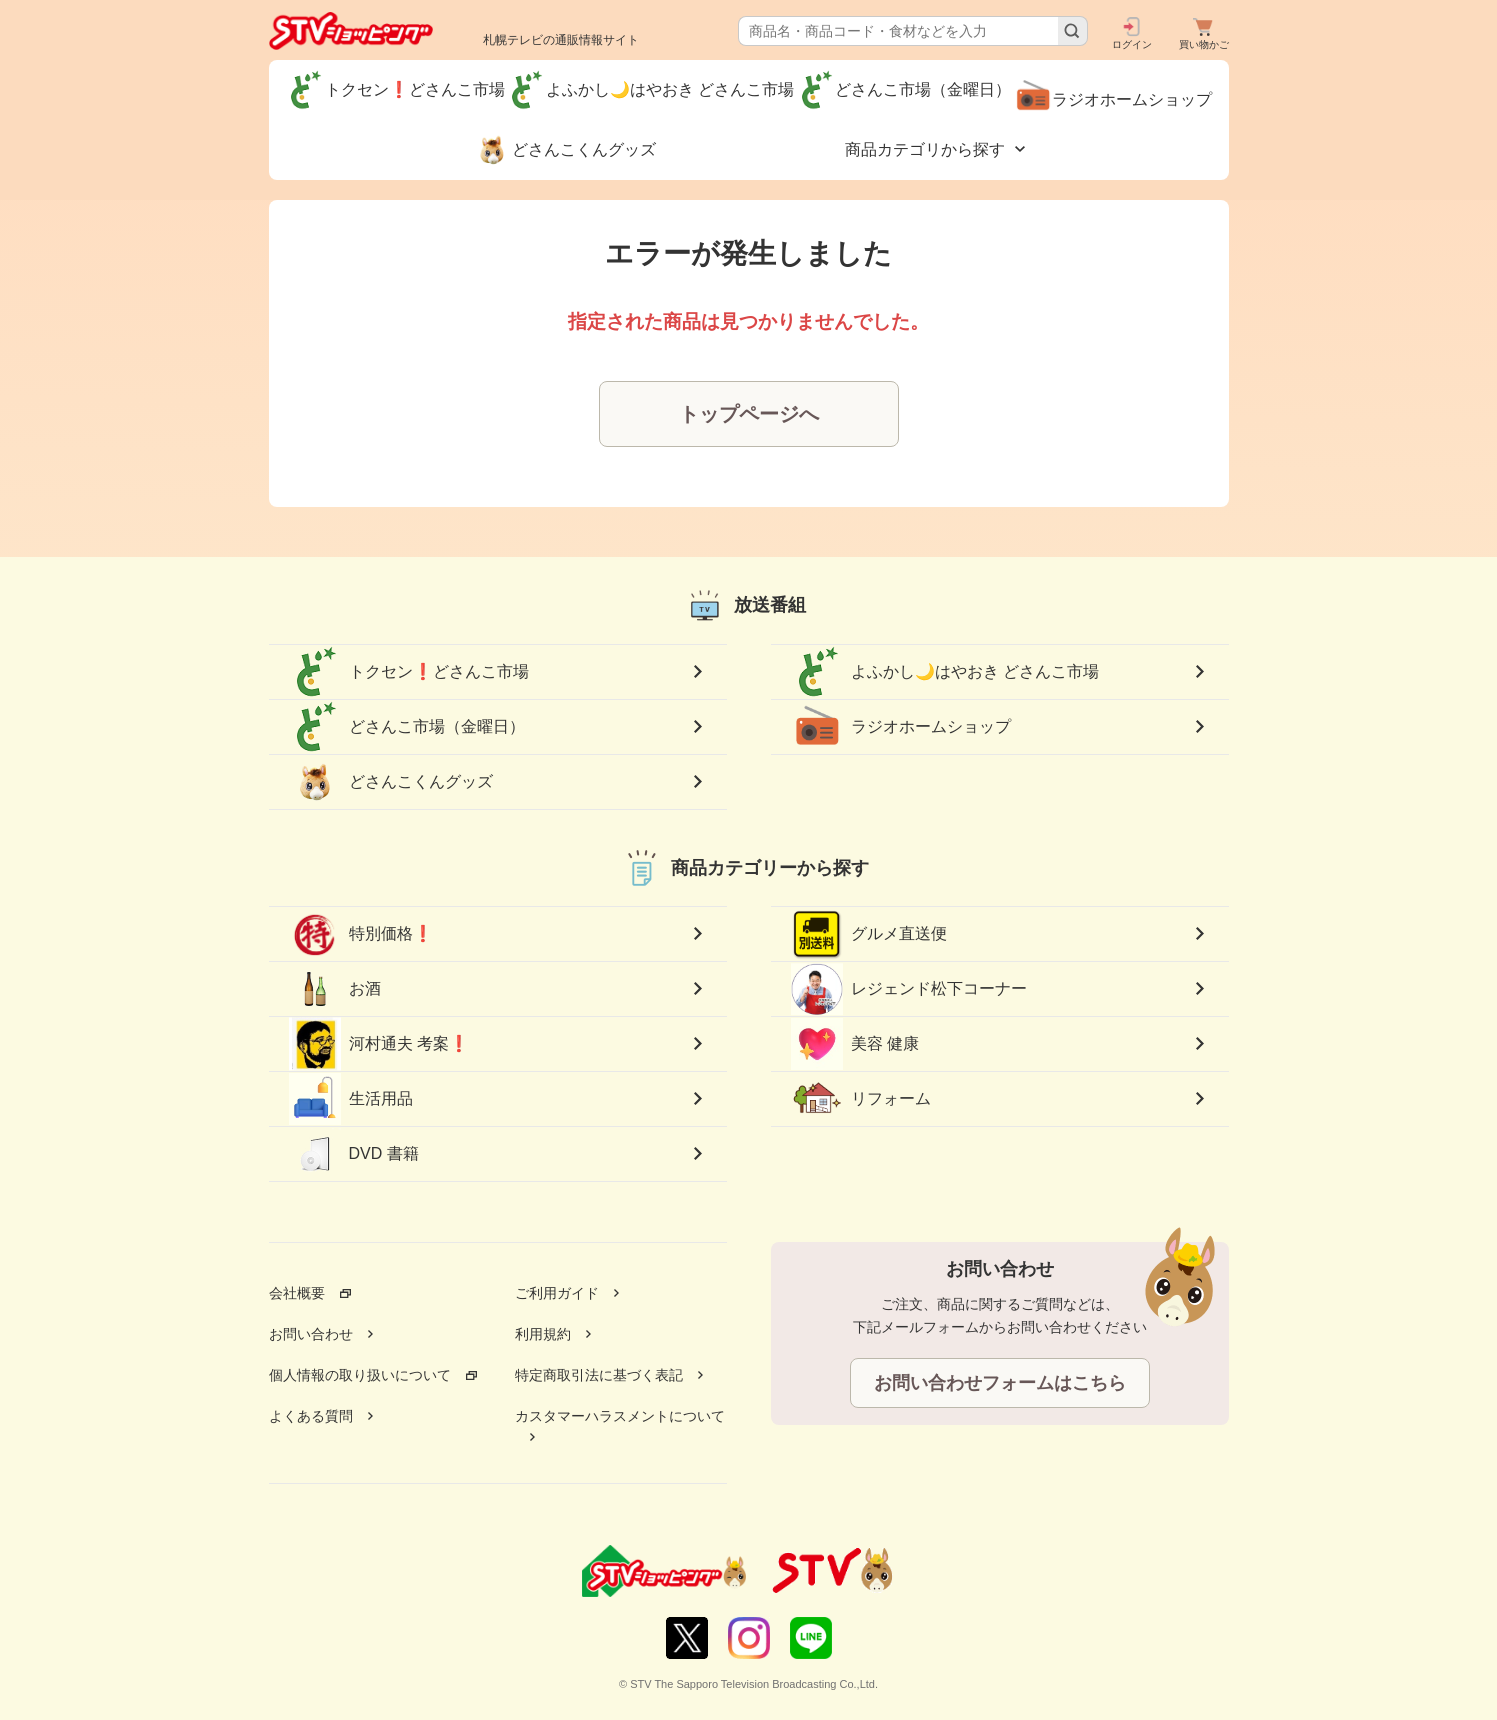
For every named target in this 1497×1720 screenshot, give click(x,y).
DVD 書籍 (354, 1154)
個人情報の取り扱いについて (360, 1375)
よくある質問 (311, 1416)
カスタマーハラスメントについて (620, 1416)
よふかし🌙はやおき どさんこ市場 (945, 672)
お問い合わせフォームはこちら (1000, 1383)
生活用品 (351, 1099)
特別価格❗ (361, 934)
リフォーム (861, 1099)
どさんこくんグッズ (391, 782)
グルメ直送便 (869, 934)
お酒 (335, 989)
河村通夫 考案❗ (379, 1044)
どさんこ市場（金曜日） (407, 727)
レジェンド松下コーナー (909, 988)
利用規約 (543, 1334)
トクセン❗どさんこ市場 (409, 672)
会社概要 (297, 1293)
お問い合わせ (311, 1334)
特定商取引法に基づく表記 (599, 1375)
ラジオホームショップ (901, 727)
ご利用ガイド (557, 1293)
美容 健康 (855, 1044)
